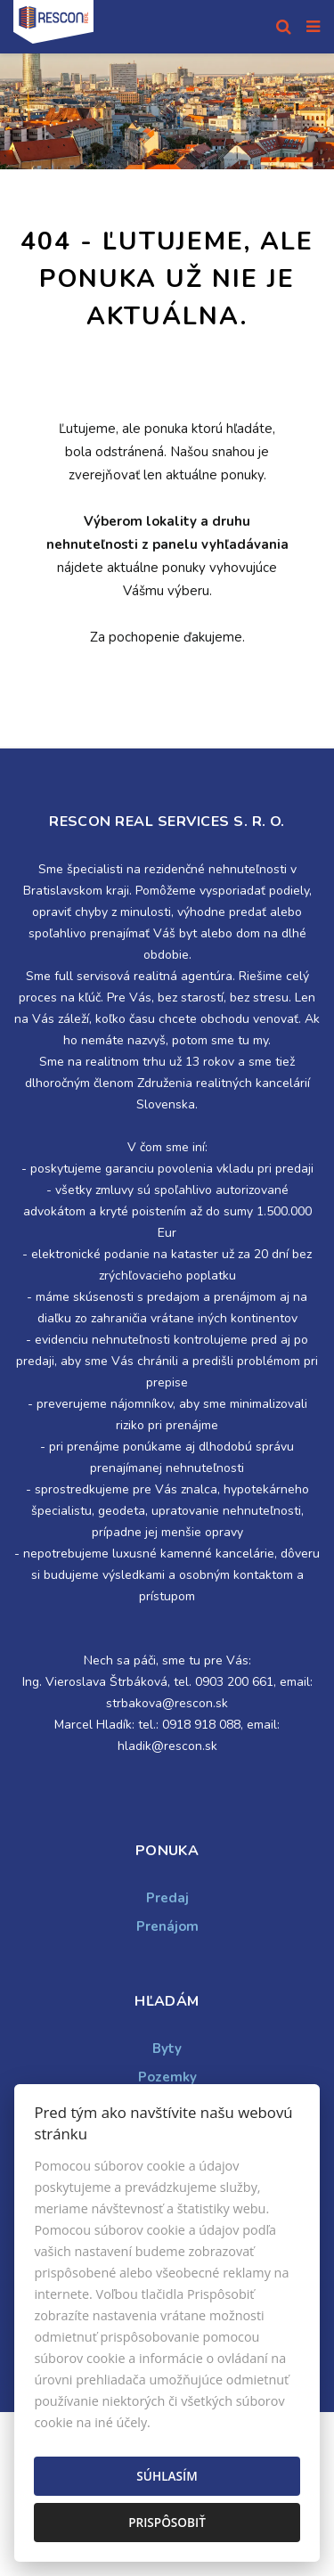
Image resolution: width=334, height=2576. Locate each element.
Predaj (167, 1898)
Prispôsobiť (167, 2522)
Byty (167, 2048)
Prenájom (167, 1926)
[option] (167, 111)
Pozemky (167, 2077)
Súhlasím (166, 2475)
